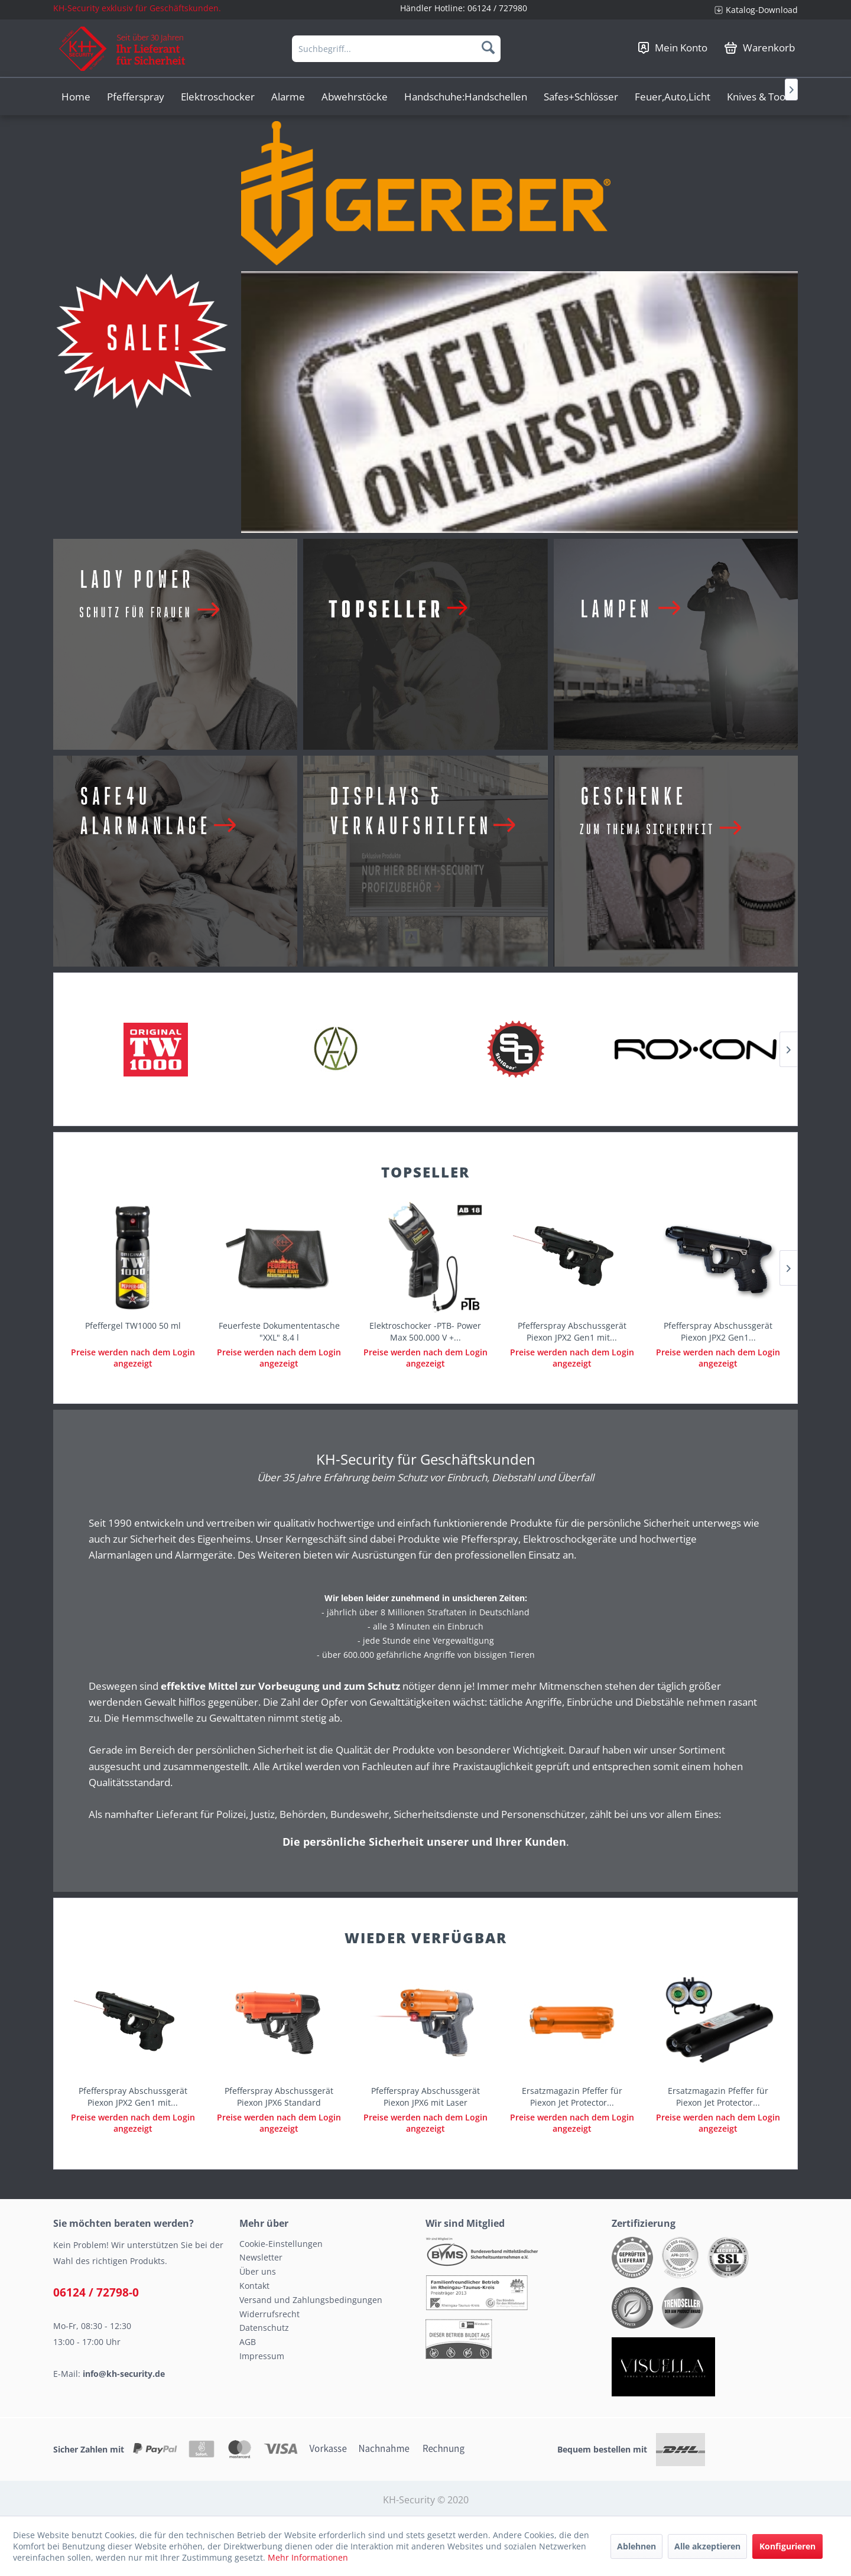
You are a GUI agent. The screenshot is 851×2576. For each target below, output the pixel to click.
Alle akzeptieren (707, 2546)
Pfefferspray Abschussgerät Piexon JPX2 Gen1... (718, 1331)
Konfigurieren (787, 2546)
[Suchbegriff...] (396, 48)
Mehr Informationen (308, 2557)
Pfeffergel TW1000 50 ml (133, 1325)
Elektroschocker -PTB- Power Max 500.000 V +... (425, 1331)
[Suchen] (488, 47)
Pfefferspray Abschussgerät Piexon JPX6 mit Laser (425, 2096)
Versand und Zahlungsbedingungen (310, 2299)
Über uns (257, 2271)
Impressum (261, 2356)
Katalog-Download (762, 9)
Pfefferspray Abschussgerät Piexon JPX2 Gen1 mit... (572, 1331)
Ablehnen (636, 2546)
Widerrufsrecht (269, 2314)
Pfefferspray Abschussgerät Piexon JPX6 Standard (279, 2096)
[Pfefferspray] (136, 96)
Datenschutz (264, 2327)
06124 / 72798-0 (96, 2292)
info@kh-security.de (124, 2373)
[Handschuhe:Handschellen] (465, 96)
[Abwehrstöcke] (354, 96)
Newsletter (260, 2257)
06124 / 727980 (497, 8)
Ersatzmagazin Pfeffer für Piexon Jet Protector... (572, 2096)
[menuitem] (752, 9)
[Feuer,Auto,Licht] (672, 96)
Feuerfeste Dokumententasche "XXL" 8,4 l (279, 1331)
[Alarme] (288, 96)
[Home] (76, 96)
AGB (247, 2341)
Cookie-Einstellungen (281, 2243)
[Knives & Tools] (760, 96)
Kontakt (254, 2285)
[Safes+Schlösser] (580, 96)
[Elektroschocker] (218, 96)
